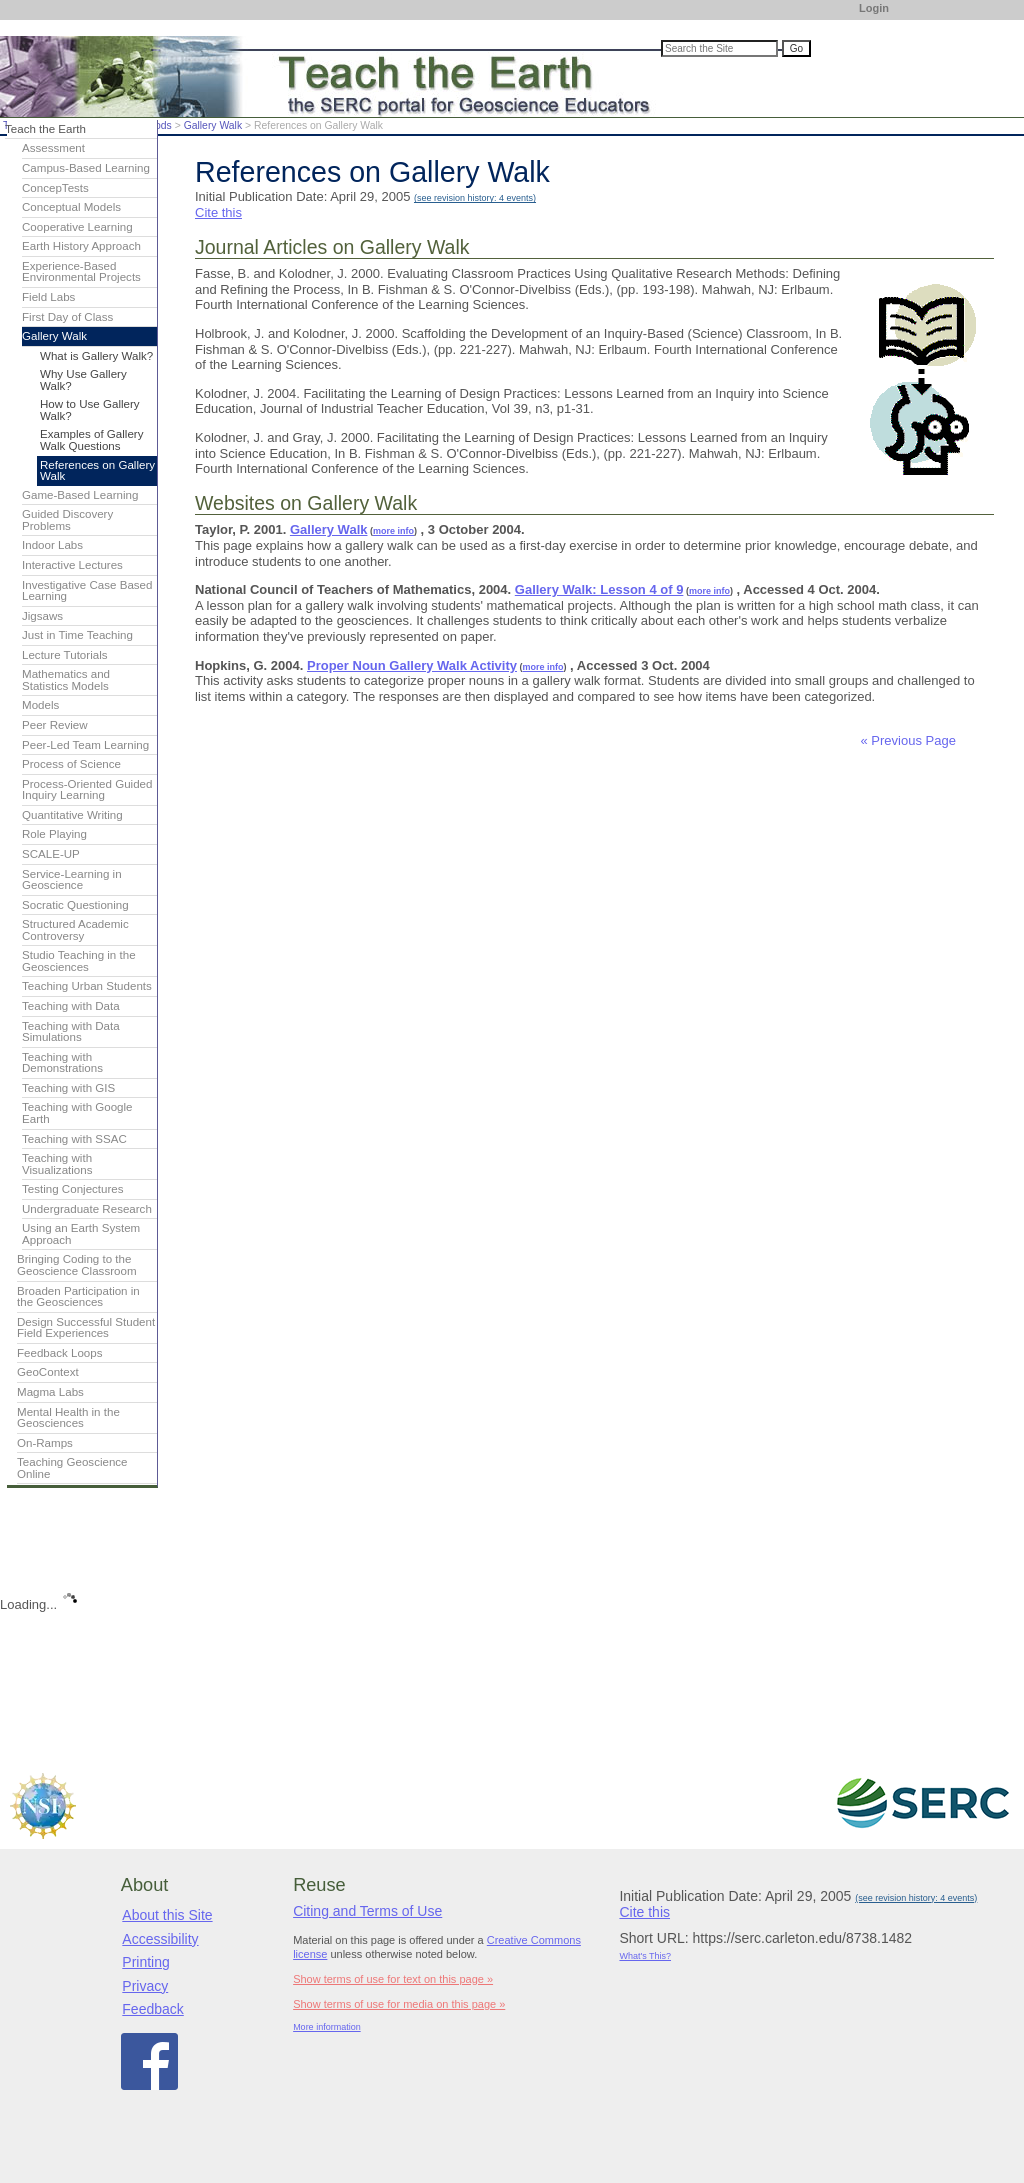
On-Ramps (45, 1443)
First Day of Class (67, 317)
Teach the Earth (45, 129)
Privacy (145, 1986)
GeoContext (48, 1372)
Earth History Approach (81, 246)
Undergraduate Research (87, 1209)
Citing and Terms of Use (367, 1911)
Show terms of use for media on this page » (399, 2004)
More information (327, 2027)
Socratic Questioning (75, 905)
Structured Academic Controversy (75, 930)
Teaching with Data (71, 1006)
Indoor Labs (52, 545)
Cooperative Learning (77, 227)
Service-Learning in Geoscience (72, 880)
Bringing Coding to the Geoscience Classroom (77, 1265)
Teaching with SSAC (74, 1139)
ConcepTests (55, 188)
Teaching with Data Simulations (71, 1032)
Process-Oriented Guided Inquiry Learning (87, 790)
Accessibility (160, 1939)
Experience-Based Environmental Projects (81, 272)
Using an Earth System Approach (81, 1234)
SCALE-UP (51, 854)
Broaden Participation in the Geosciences (78, 1297)
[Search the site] (719, 48)
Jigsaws (42, 616)
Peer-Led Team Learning (85, 745)
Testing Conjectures (73, 1189)
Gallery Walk (213, 125)
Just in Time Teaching (77, 635)
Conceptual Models (71, 207)
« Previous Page (908, 740)
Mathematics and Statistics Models (66, 680)
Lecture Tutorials (64, 655)
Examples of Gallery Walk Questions (91, 440)
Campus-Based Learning (86, 168)
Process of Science (71, 764)
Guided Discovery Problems (67, 520)
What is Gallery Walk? (96, 356)
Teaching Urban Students (87, 986)
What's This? (645, 1956)
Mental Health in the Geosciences (68, 1418)
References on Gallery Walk (97, 471)
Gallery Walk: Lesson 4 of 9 (599, 589)
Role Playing (54, 834)
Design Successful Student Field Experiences (86, 1328)
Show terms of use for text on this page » (393, 1979)
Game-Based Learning (80, 495)
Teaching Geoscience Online (72, 1468)
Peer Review (55, 725)
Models (40, 705)
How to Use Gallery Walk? (90, 410)
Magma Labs (50, 1392)
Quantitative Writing (72, 815)
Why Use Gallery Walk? (83, 380)
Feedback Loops (60, 1353)
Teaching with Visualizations (57, 1164)
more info (393, 531)
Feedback (152, 2009)
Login (874, 8)
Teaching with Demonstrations (62, 1063)
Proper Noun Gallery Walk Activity (412, 665)
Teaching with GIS (68, 1088)
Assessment (53, 148)
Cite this (218, 212)
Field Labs (48, 297)
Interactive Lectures (72, 565)
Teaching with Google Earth (77, 1113)
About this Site (167, 1915)
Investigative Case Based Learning (87, 591)
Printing (145, 1962)
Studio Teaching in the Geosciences (79, 961)
